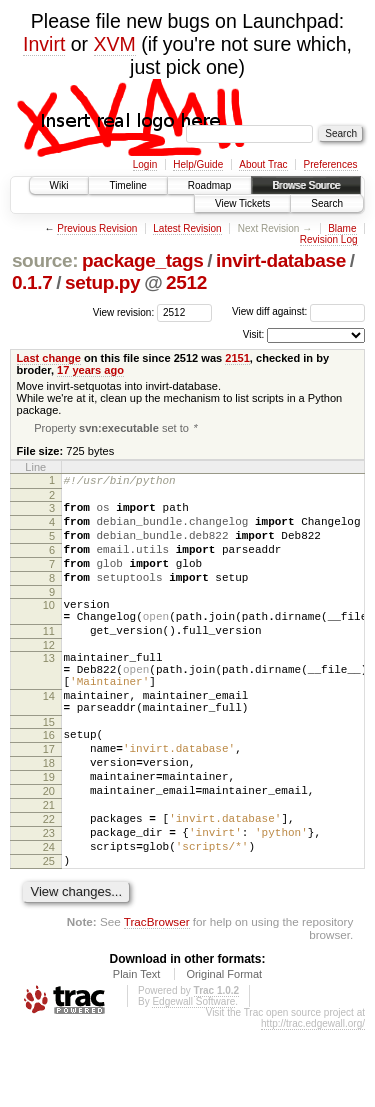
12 (49, 677)
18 (49, 816)
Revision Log (329, 239)
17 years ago (90, 370)
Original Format (224, 1051)
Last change (49, 358)
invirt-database (281, 260)
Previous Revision (97, 228)
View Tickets (242, 203)
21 (49, 867)
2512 (186, 282)
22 (49, 884)
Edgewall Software (193, 1078)
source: (45, 260)
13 (49, 690)
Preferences (331, 164)
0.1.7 (32, 282)
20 (49, 850)
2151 (237, 358)
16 (49, 782)
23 (49, 901)
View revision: (124, 311)
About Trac (263, 164)
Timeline (127, 185)
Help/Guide (198, 164)
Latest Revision (187, 228)
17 (49, 799)
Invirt (44, 44)
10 (49, 628)
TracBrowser (157, 998)
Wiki (59, 185)
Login (145, 164)
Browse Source (306, 185)
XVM (115, 44)
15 (49, 769)
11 (49, 660)
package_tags (143, 260)
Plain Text (137, 1051)
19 (49, 833)
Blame (342, 228)
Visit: (254, 334)
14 (49, 737)
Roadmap (209, 185)
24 (49, 918)
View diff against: (298, 311)
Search (327, 203)
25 (49, 935)
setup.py (102, 282)
